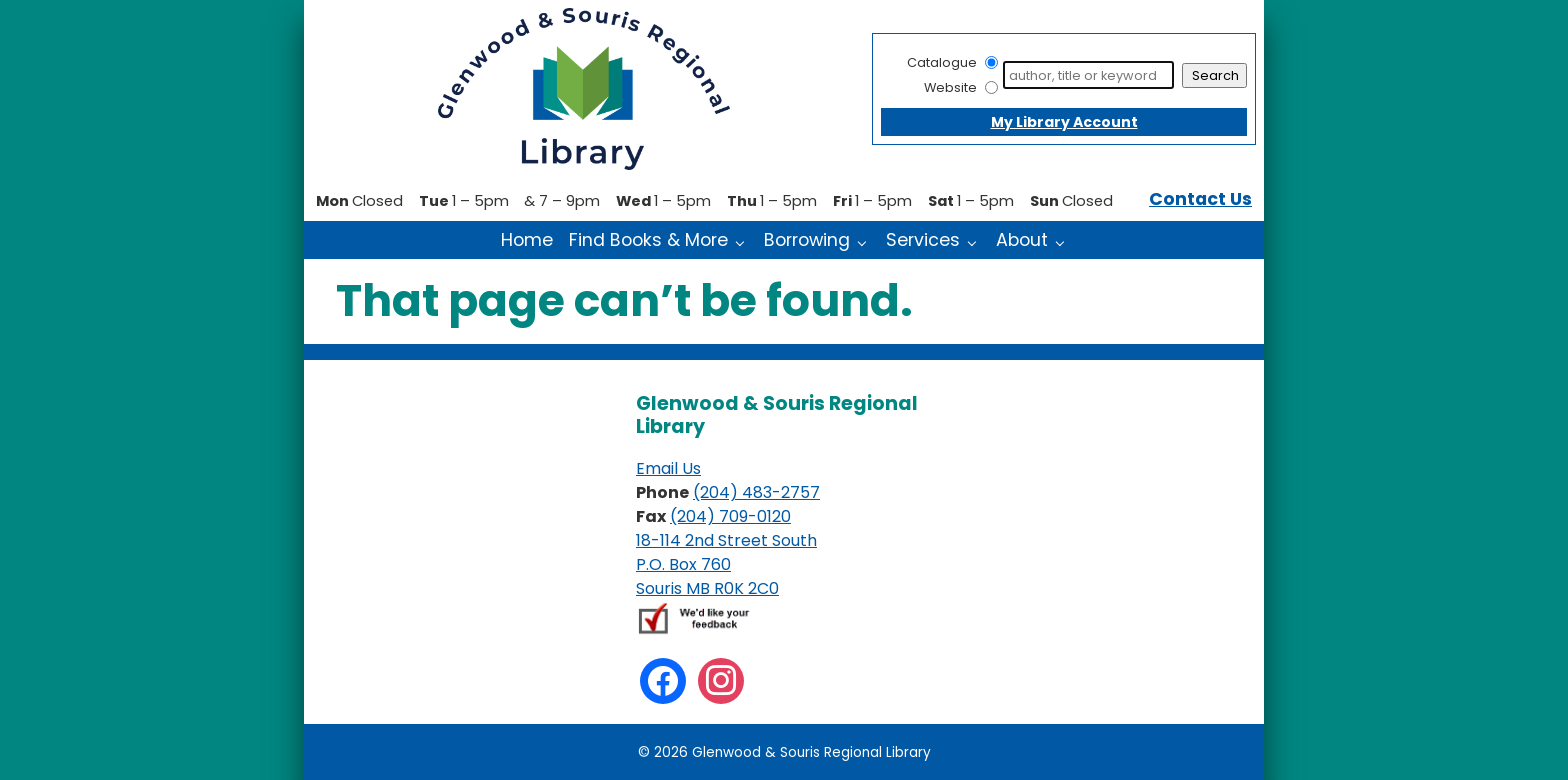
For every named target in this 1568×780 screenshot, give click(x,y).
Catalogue (942, 62)
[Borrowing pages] (866, 241)
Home (527, 240)
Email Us (668, 468)
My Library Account (1064, 122)
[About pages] (1064, 241)
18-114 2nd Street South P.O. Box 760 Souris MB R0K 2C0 (726, 564)
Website (950, 87)
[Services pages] (976, 241)
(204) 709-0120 (730, 516)
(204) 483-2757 (756, 492)
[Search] (1088, 75)
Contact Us (1200, 199)
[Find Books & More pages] (744, 241)
